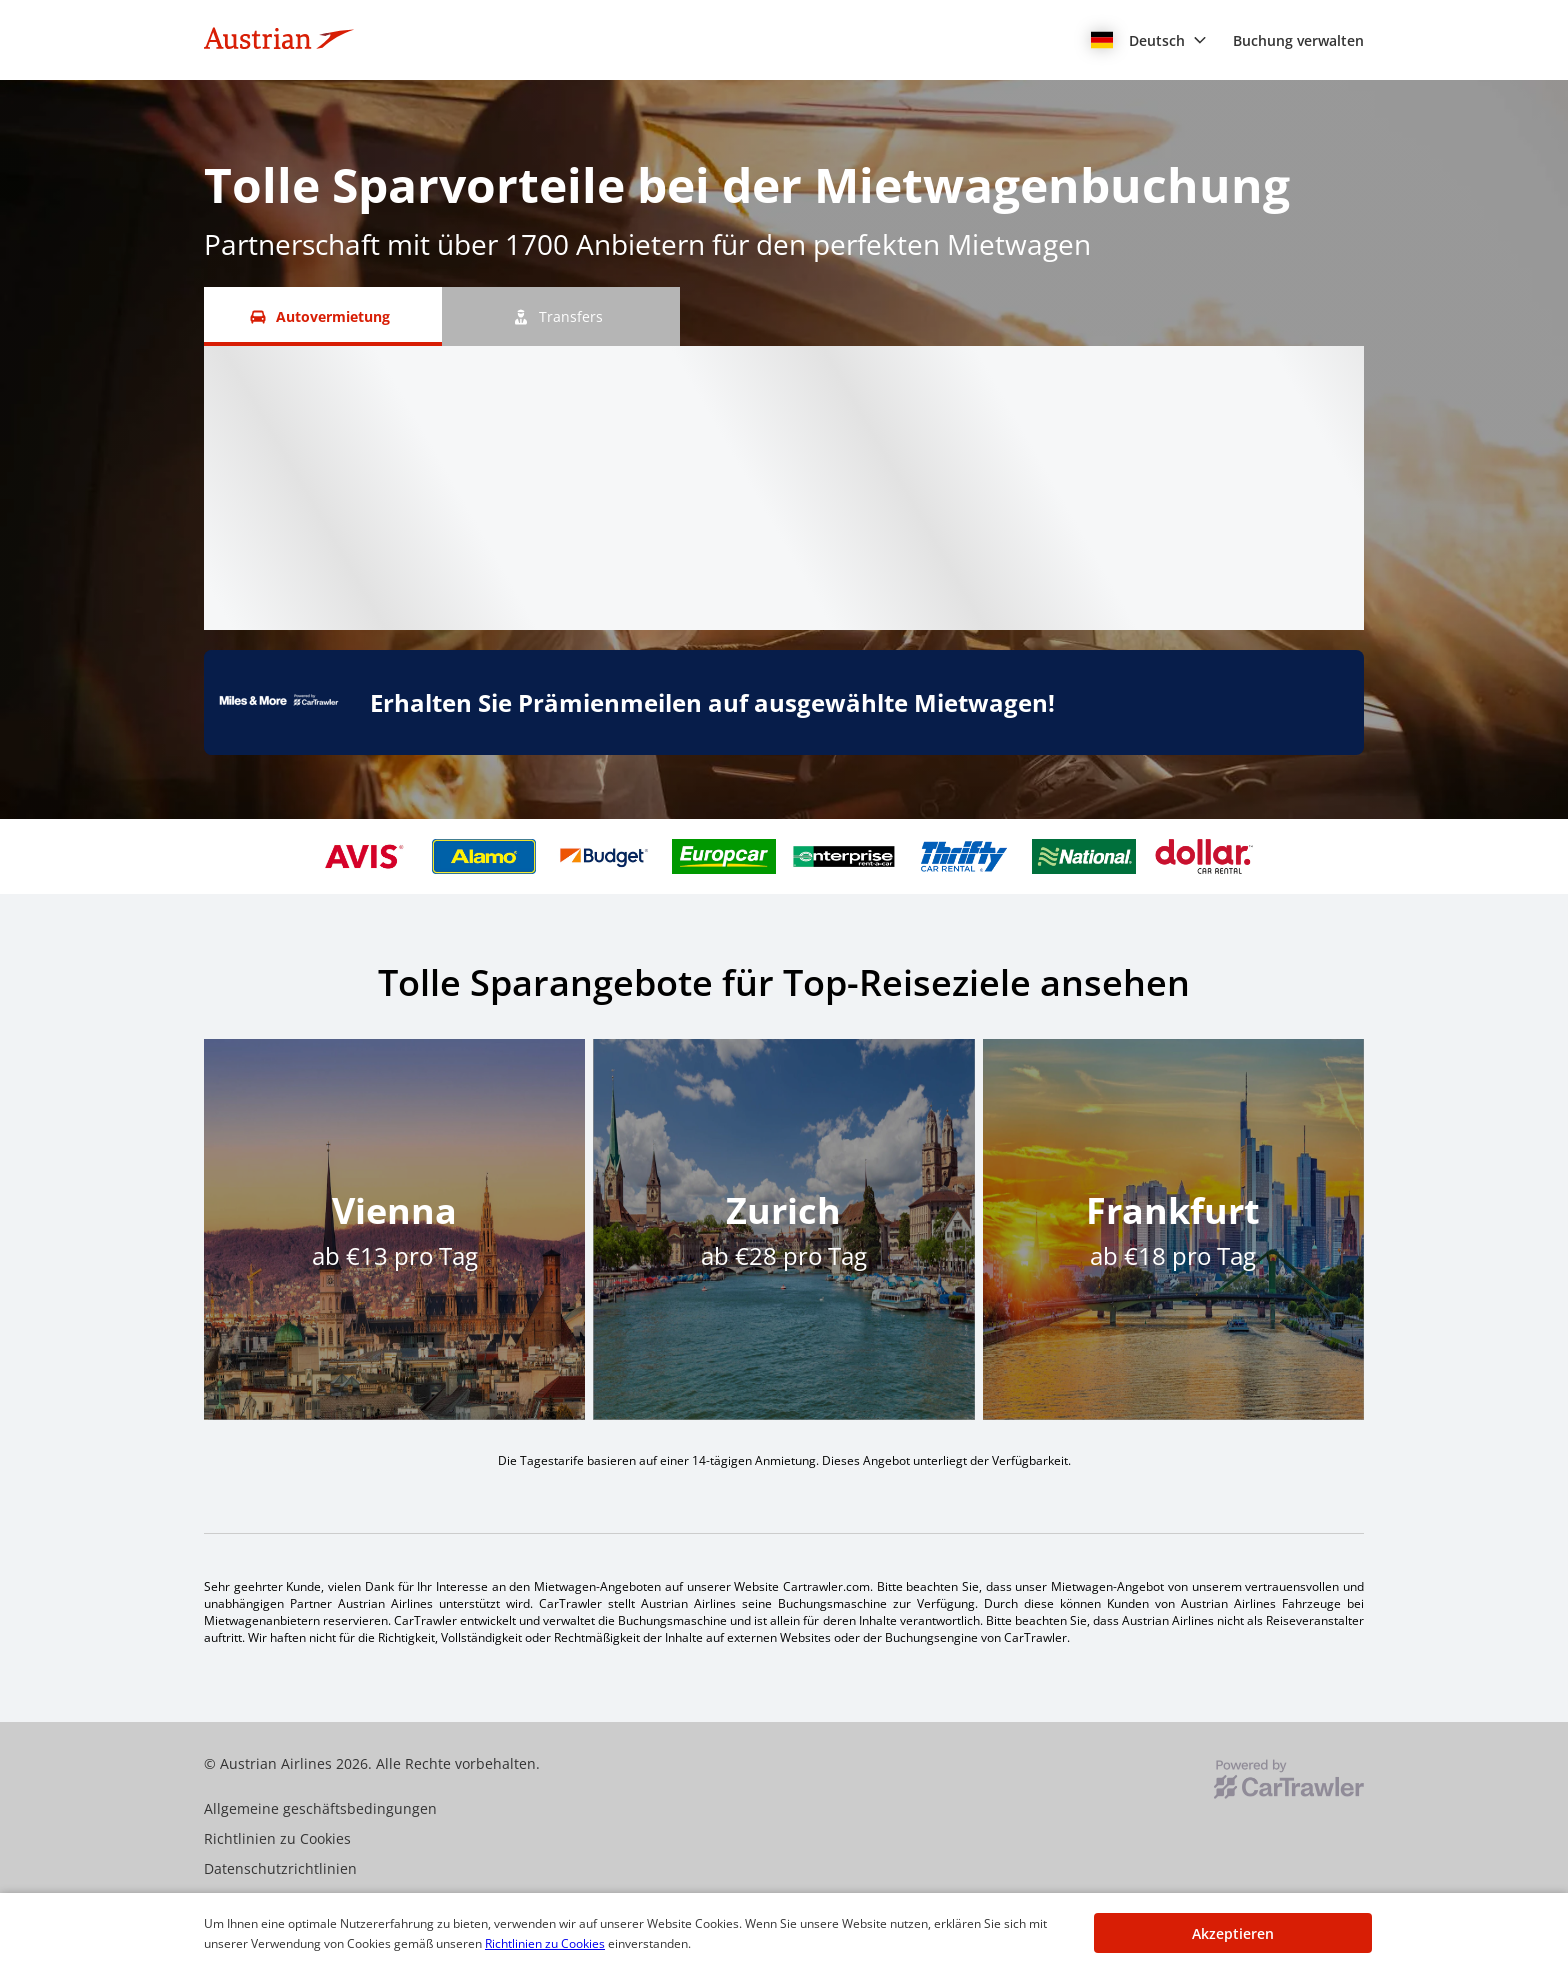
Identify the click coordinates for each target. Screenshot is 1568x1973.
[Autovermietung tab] (323, 316)
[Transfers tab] (561, 316)
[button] (1149, 40)
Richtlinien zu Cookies (545, 1943)
